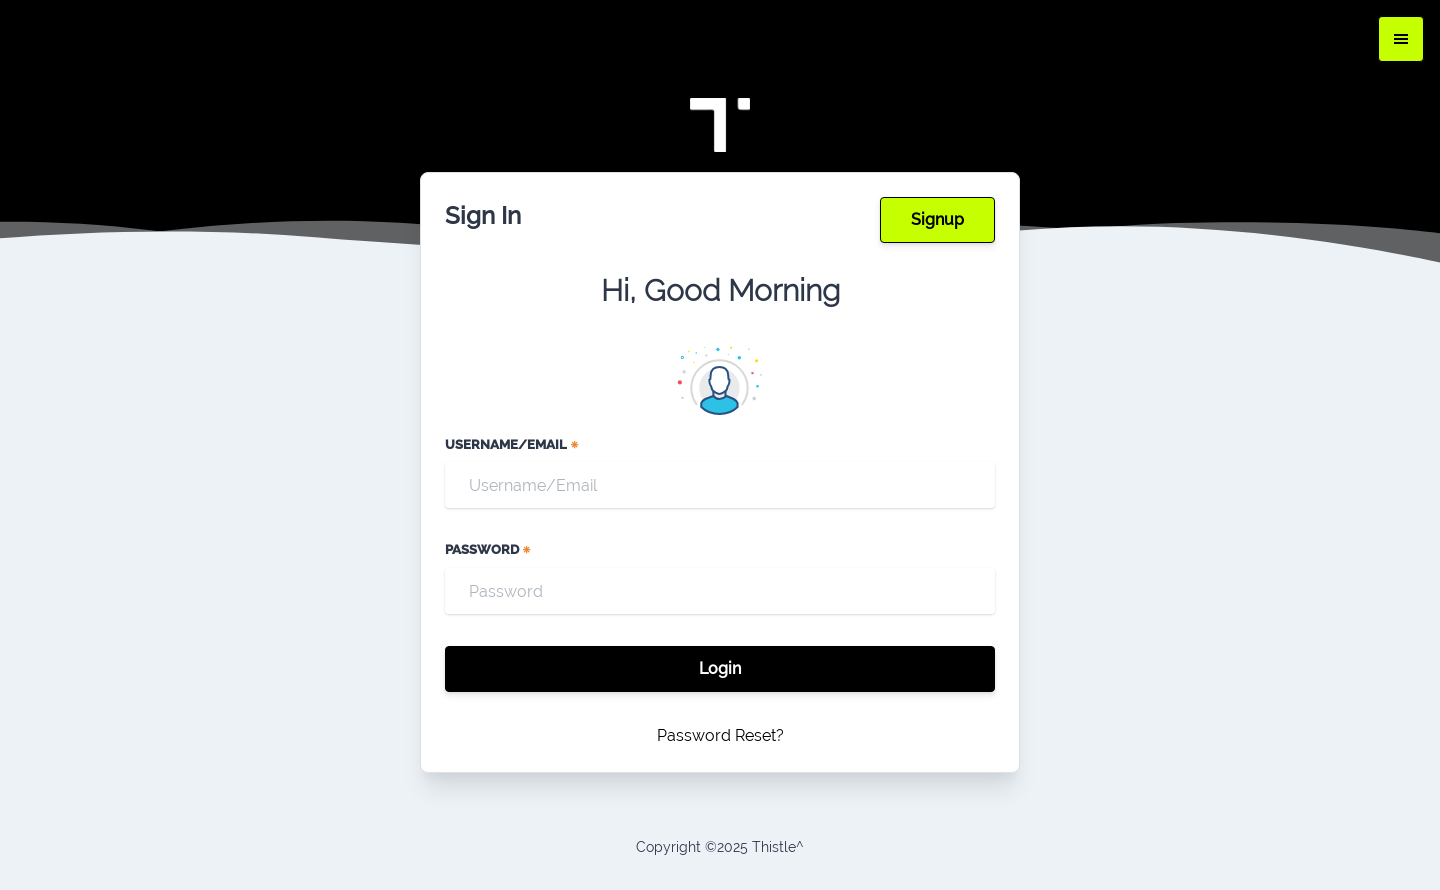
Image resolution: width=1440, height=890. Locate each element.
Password (488, 549)
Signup (937, 219)
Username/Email (512, 444)
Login (720, 668)
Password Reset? (720, 735)
